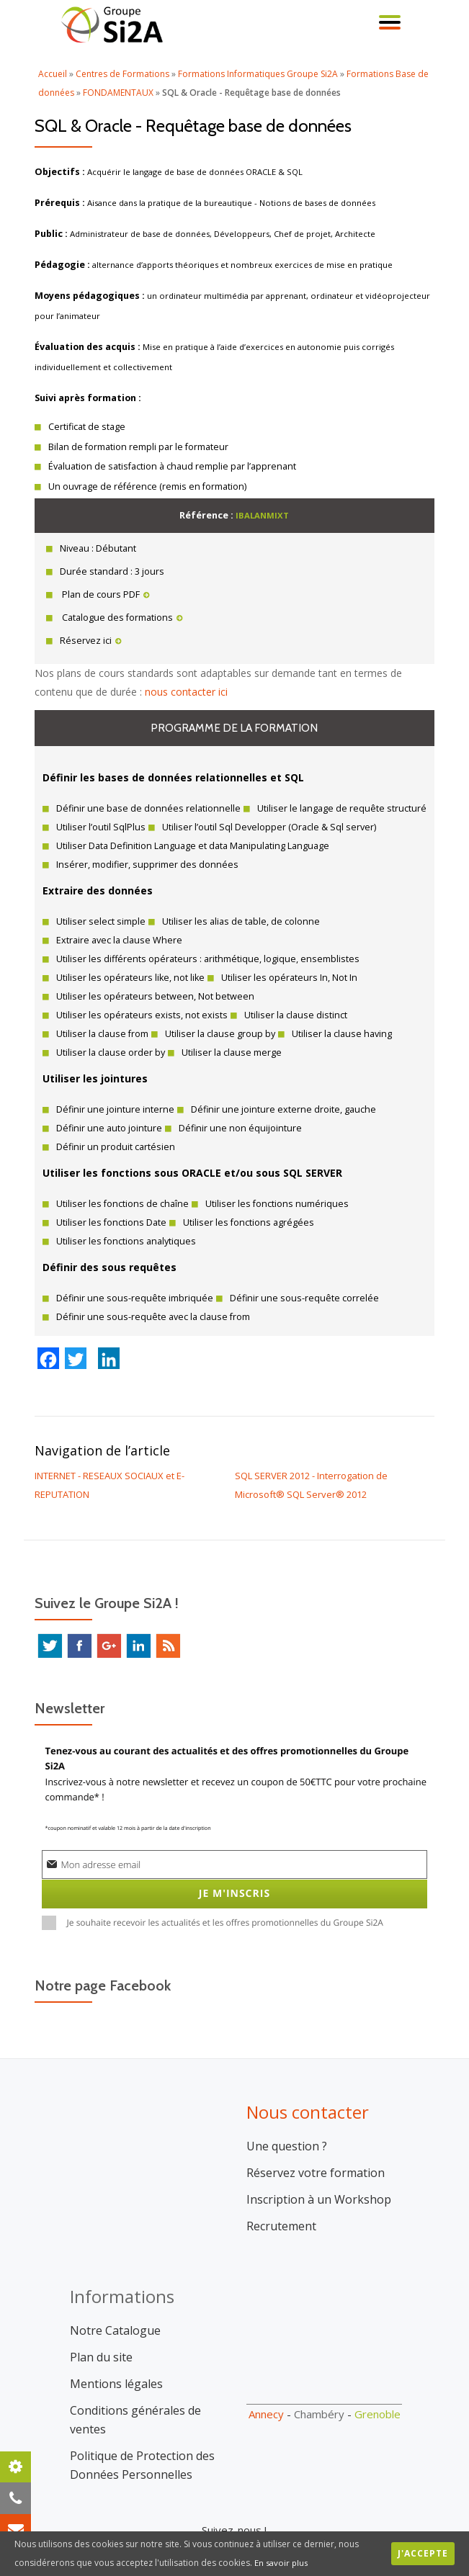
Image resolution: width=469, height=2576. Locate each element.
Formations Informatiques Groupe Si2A (258, 74)
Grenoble (377, 2394)
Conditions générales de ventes (135, 2400)
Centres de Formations (122, 74)
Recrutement (281, 2206)
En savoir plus (282, 2563)
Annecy (266, 2394)
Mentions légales (116, 2364)
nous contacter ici (186, 692)
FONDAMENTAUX (118, 92)
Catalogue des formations (121, 617)
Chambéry (319, 2394)
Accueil (52, 74)
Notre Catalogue (115, 2311)
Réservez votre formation (315, 2153)
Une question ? (286, 2127)
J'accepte (423, 2553)
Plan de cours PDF (105, 594)
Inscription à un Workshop (318, 2180)
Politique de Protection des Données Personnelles (142, 2445)
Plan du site (101, 2338)
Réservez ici (91, 640)
